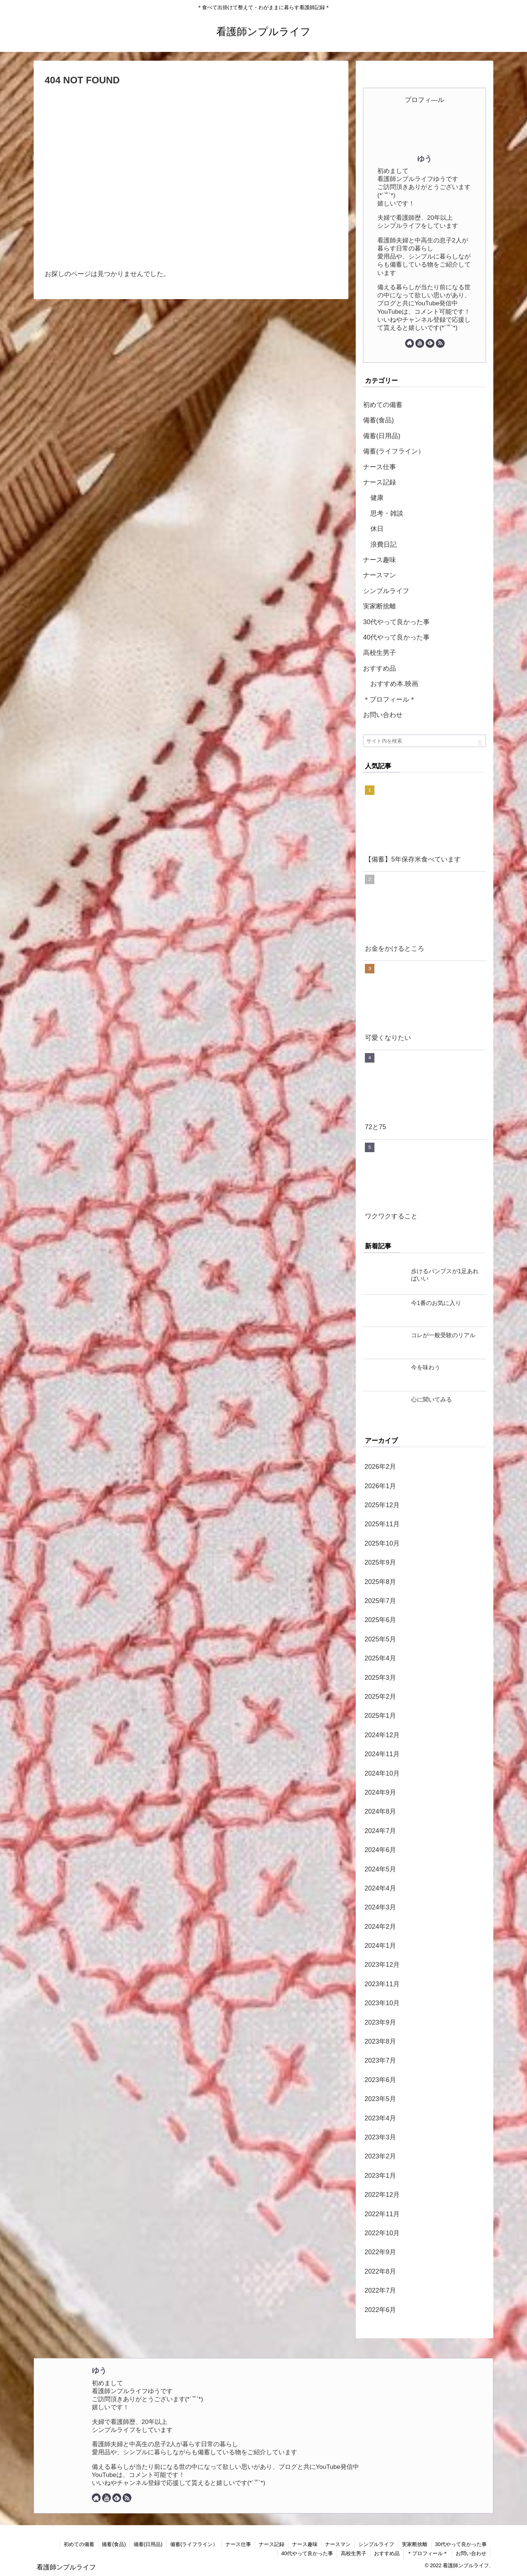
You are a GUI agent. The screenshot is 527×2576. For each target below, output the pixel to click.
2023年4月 (380, 2118)
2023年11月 (382, 1984)
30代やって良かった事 (396, 622)
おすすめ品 (379, 668)
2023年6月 (380, 2079)
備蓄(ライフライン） (394, 451)
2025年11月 (382, 1524)
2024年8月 (380, 1811)
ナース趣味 (379, 559)
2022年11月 (382, 2214)
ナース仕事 (379, 467)
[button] (480, 742)
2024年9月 (380, 1792)
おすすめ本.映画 (394, 683)
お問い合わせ (383, 715)
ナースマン (379, 575)
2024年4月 (380, 1888)
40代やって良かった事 (396, 637)
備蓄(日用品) (381, 436)
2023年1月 (380, 2175)
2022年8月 (380, 2271)
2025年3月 (380, 1677)
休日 (377, 528)
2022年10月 (382, 2233)
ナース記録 (379, 482)
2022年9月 (380, 2252)
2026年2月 (380, 1466)
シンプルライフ (386, 591)
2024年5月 (380, 1869)
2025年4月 (380, 1658)
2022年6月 (380, 2309)
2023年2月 (380, 2156)
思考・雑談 (386, 513)
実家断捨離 (379, 606)
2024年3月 (380, 1907)
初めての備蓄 (383, 404)
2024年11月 (382, 1754)
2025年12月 (382, 1505)
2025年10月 (382, 1543)
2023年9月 (380, 2022)
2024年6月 (380, 1849)
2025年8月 (380, 1581)
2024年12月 (382, 1735)
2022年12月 (382, 2194)
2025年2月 (380, 1696)
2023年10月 (382, 2003)
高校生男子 (379, 652)
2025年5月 (380, 1639)
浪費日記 (383, 544)
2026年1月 (380, 1486)
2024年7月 (380, 1830)
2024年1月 (380, 1945)
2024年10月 (382, 1773)
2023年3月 (380, 2137)
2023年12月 (382, 1964)
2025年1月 (380, 1715)
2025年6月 (380, 1619)
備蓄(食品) (378, 420)
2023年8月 (380, 2041)
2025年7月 (380, 1600)
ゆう (424, 159)
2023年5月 (380, 2098)
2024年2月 (380, 1926)
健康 (377, 497)
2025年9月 (380, 1562)
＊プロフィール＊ (389, 699)
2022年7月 (380, 2290)
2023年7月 (380, 2060)
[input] (424, 741)
